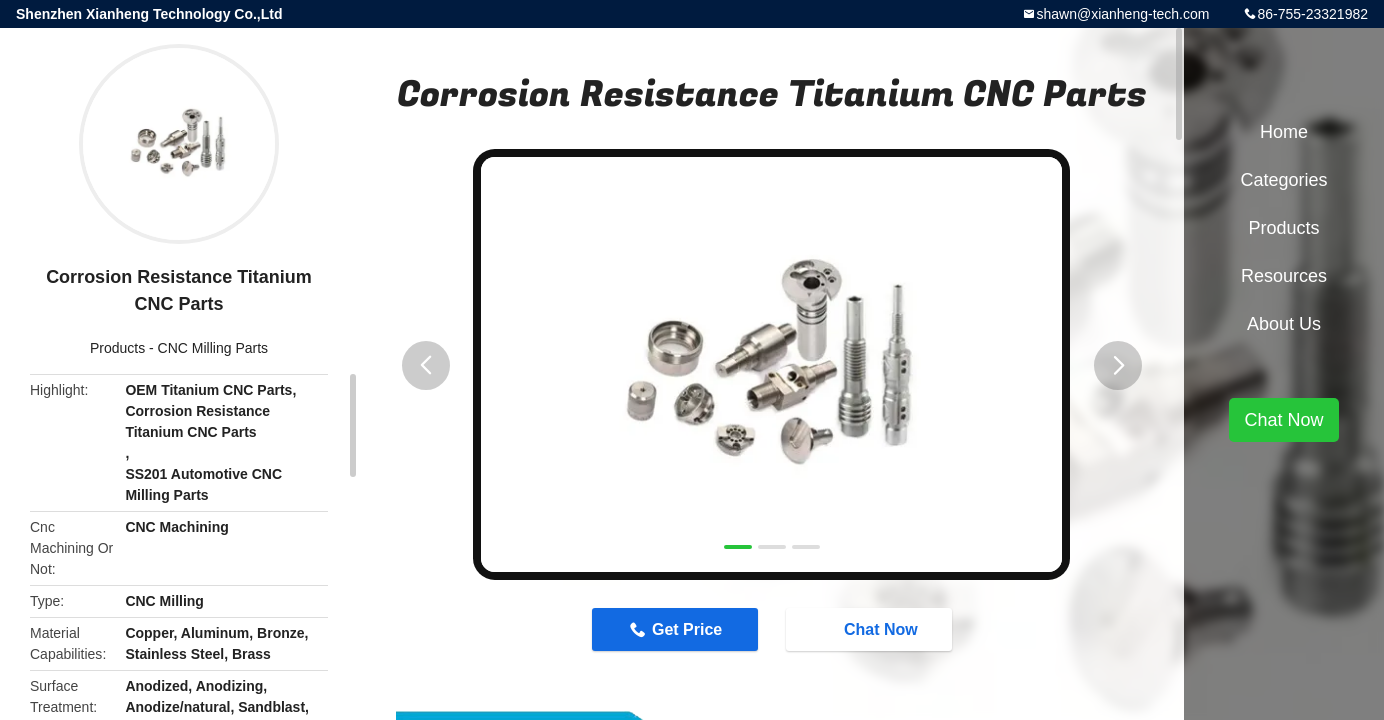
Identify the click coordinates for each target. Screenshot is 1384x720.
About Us (1284, 324)
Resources (1284, 276)
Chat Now (871, 629)
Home (1284, 132)
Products (117, 348)
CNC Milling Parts (213, 348)
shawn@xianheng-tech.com (1122, 14)
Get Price (687, 629)
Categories (1283, 180)
